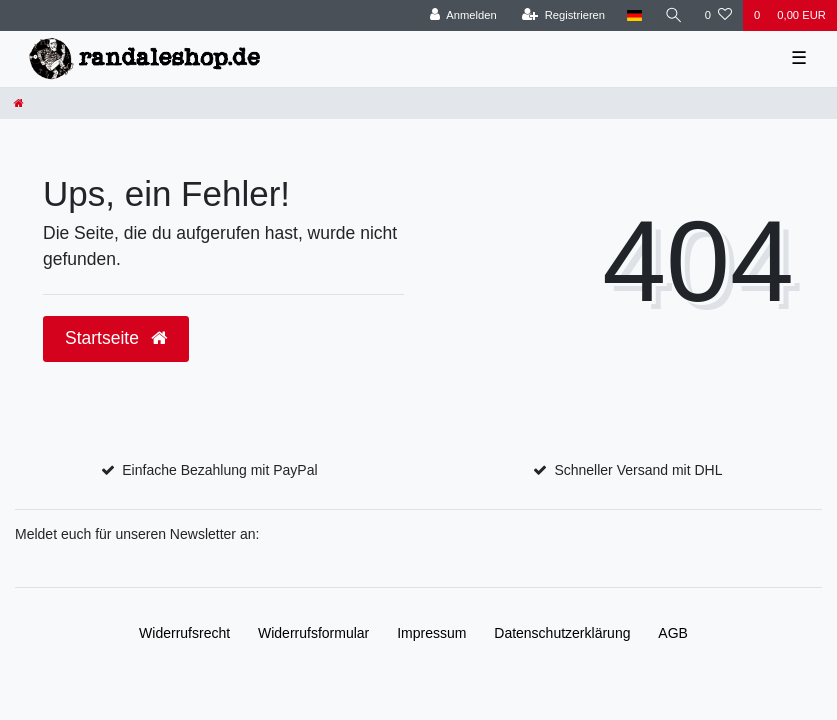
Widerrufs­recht (184, 633)
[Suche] (674, 15)
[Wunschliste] (718, 15)
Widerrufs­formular (313, 633)
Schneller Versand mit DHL (638, 470)
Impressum (431, 633)
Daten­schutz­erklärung (562, 633)
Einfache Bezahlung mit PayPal (219, 470)
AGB (673, 633)
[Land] (634, 15)
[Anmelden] (463, 15)
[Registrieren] (563, 15)
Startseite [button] (116, 338)
